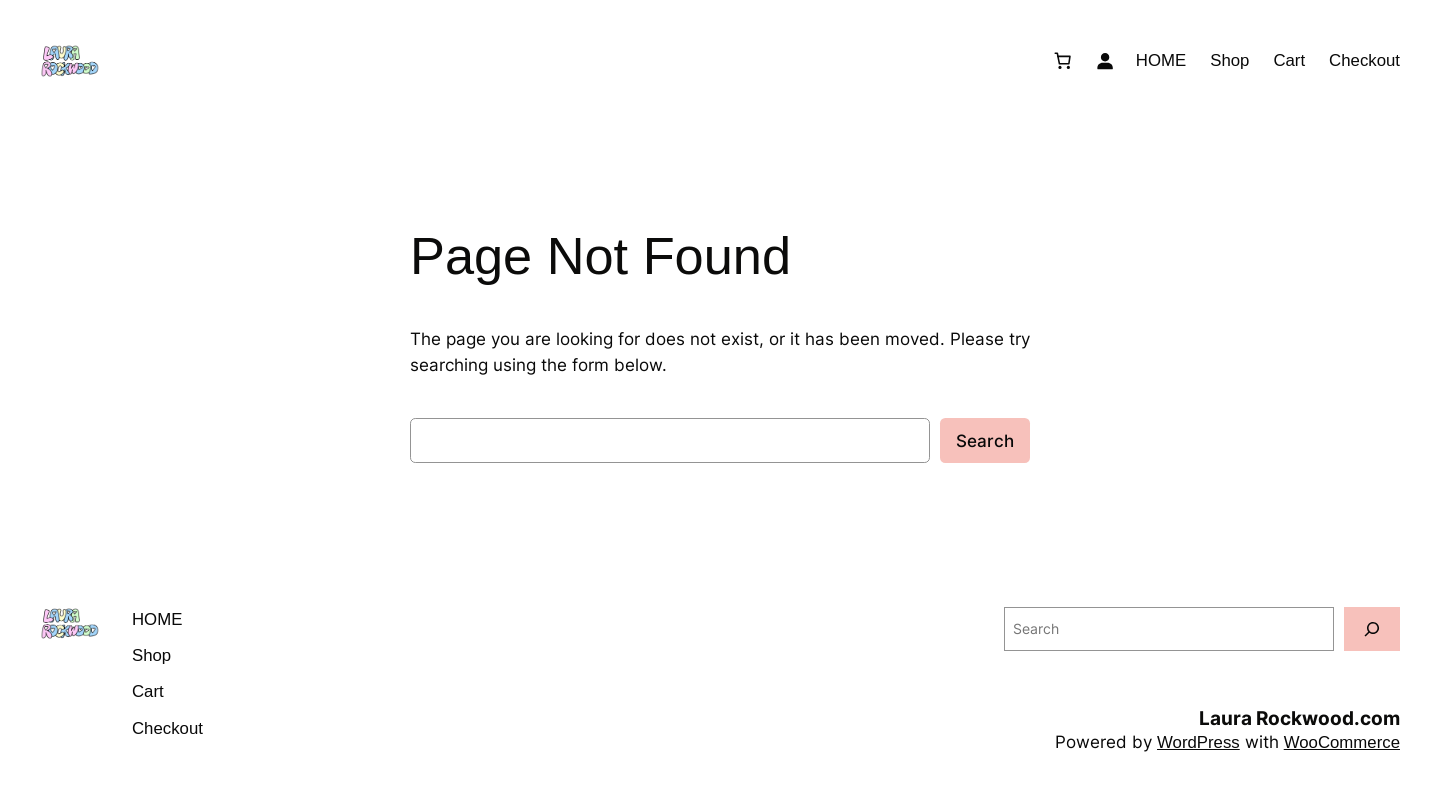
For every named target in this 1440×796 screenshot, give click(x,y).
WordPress (1198, 742)
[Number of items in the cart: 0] (1063, 61)
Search (985, 441)
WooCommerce (1342, 742)
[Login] (1105, 61)
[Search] (1372, 628)
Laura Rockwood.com (1299, 718)
